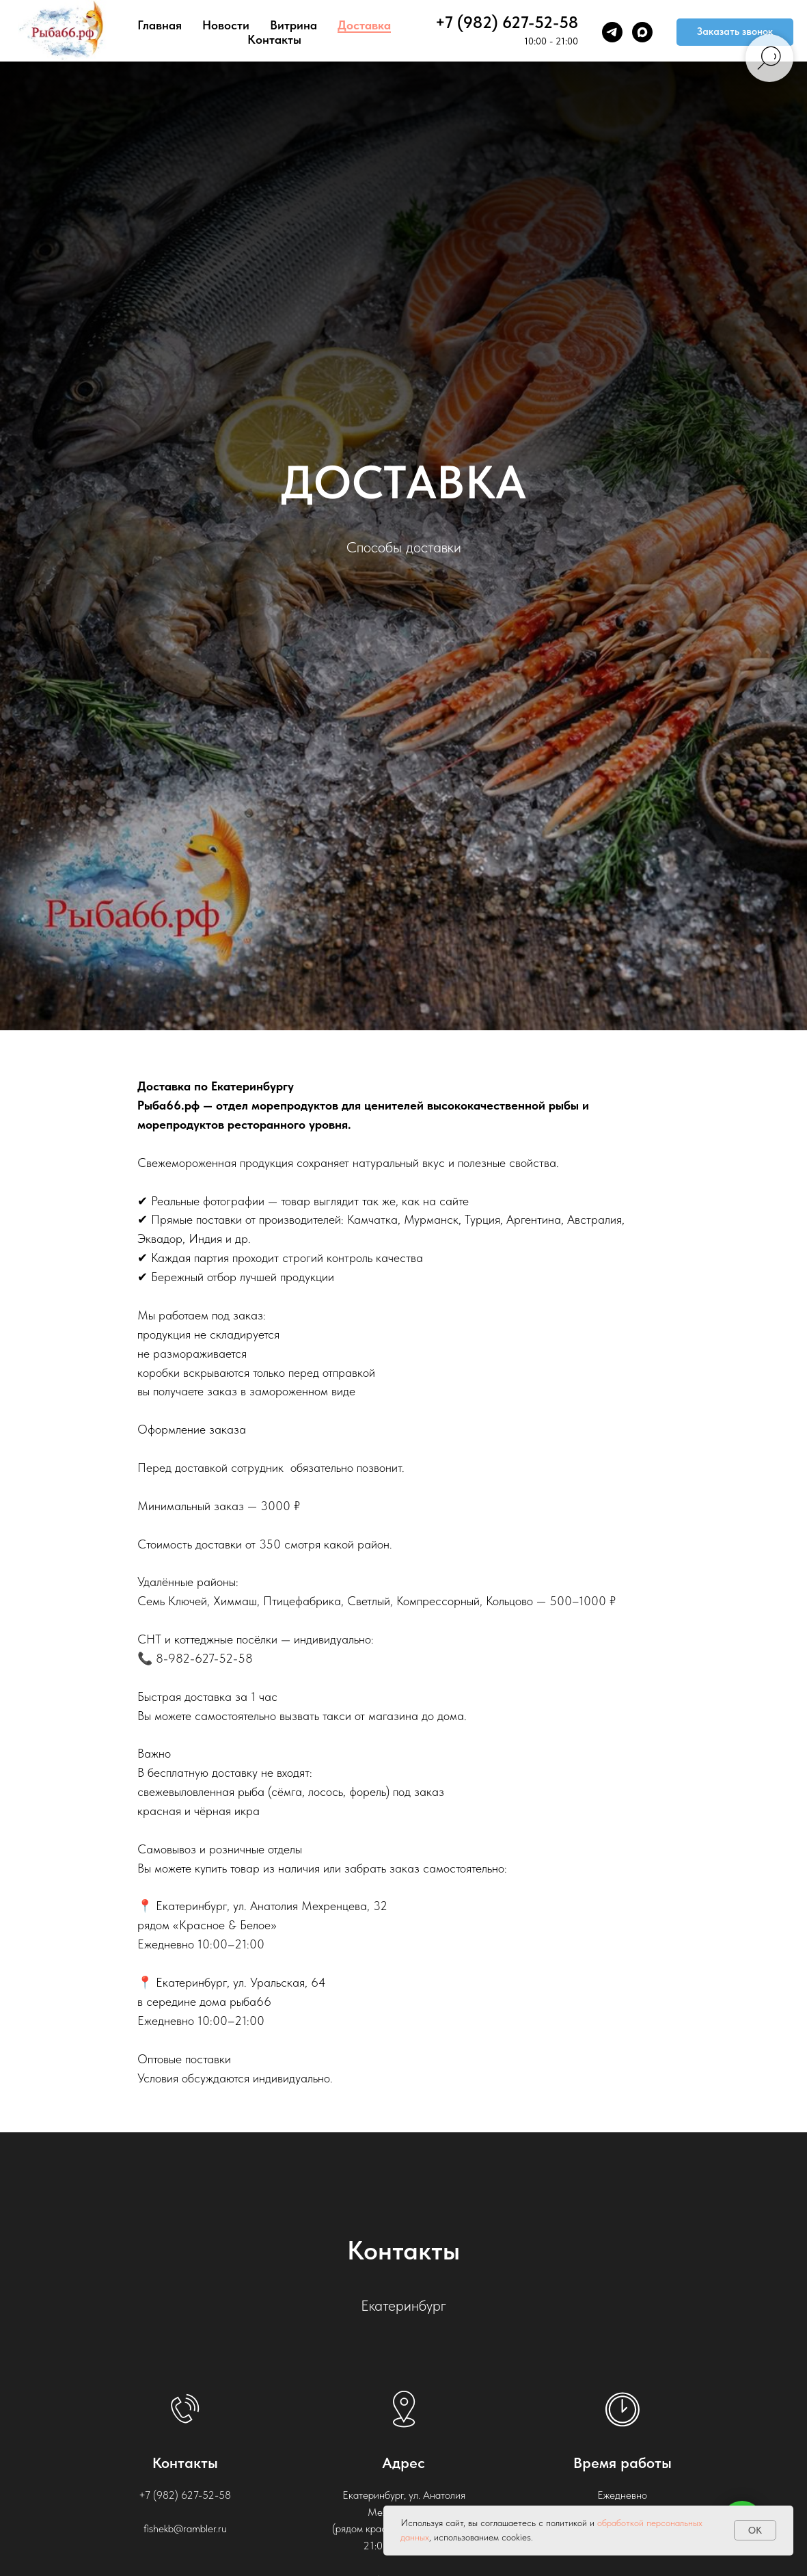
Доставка (364, 25)
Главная (159, 25)
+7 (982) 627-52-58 (506, 22)
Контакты (274, 39)
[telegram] (612, 32)
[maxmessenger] (642, 32)
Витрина (293, 25)
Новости (225, 25)
